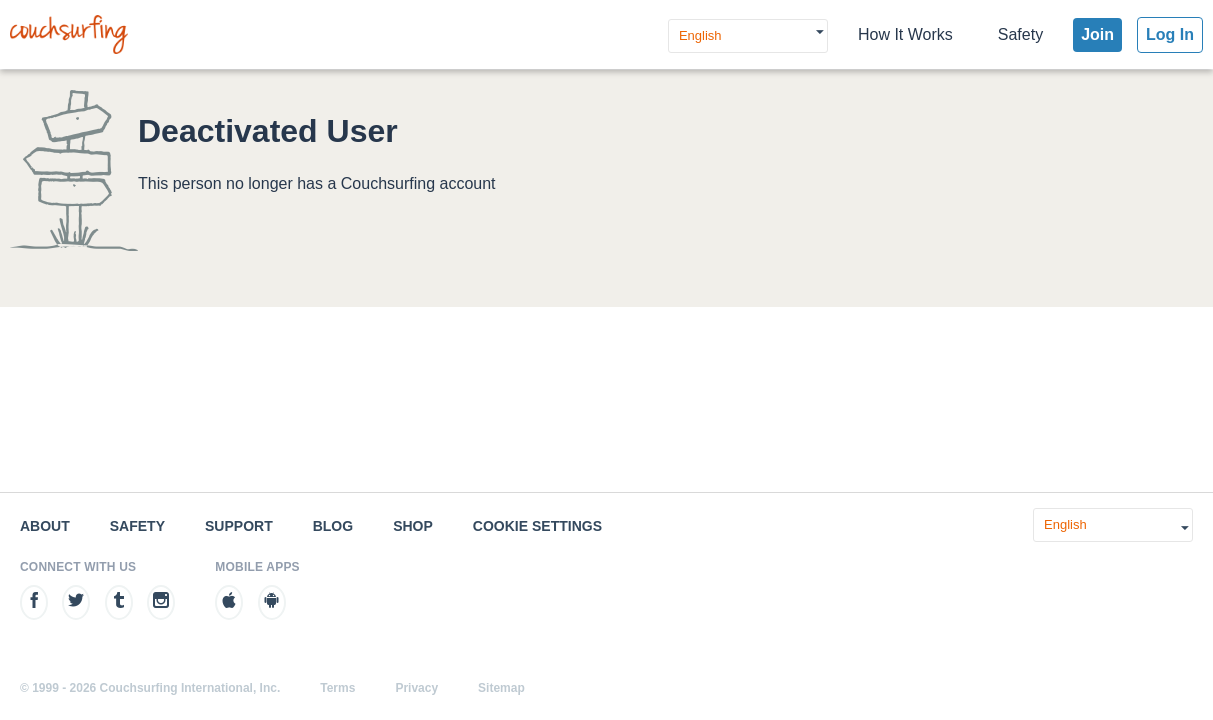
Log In (1170, 34)
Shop (413, 526)
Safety (1020, 34)
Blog (333, 526)
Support (239, 526)
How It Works (905, 34)
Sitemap (501, 688)
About (45, 526)
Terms (337, 688)
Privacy (416, 688)
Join (1097, 34)
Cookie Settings (537, 526)
